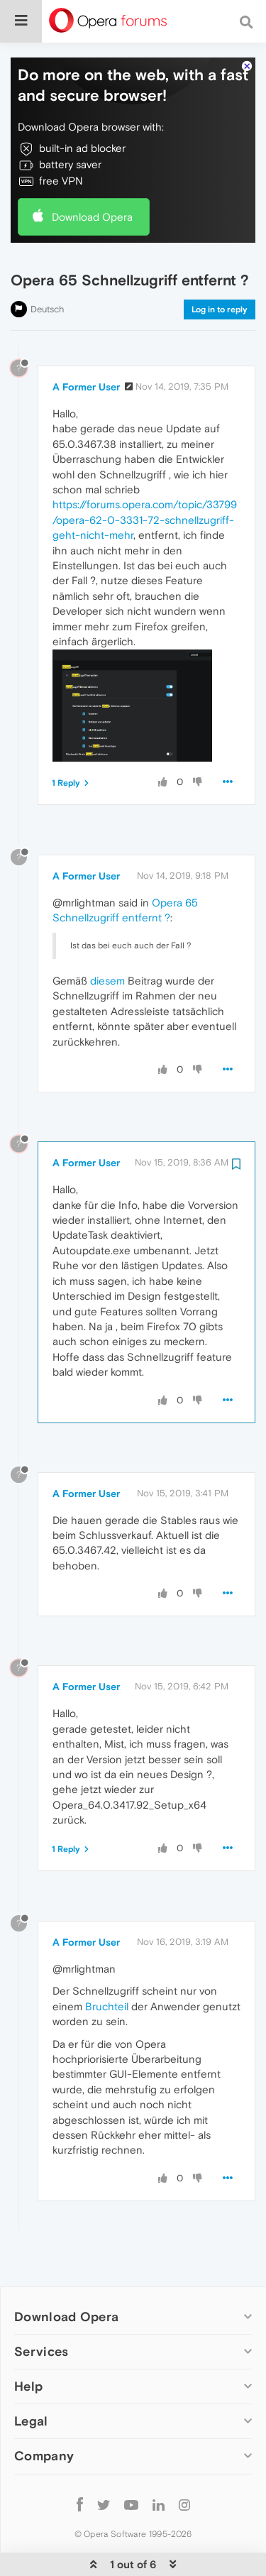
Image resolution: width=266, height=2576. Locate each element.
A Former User (86, 343)
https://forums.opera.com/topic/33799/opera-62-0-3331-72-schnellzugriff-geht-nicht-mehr (144, 476)
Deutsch (48, 266)
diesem (107, 937)
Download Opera (92, 174)
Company (44, 2412)
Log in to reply (220, 266)
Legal (31, 2377)
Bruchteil (106, 1963)
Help (28, 2342)
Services (41, 2308)
